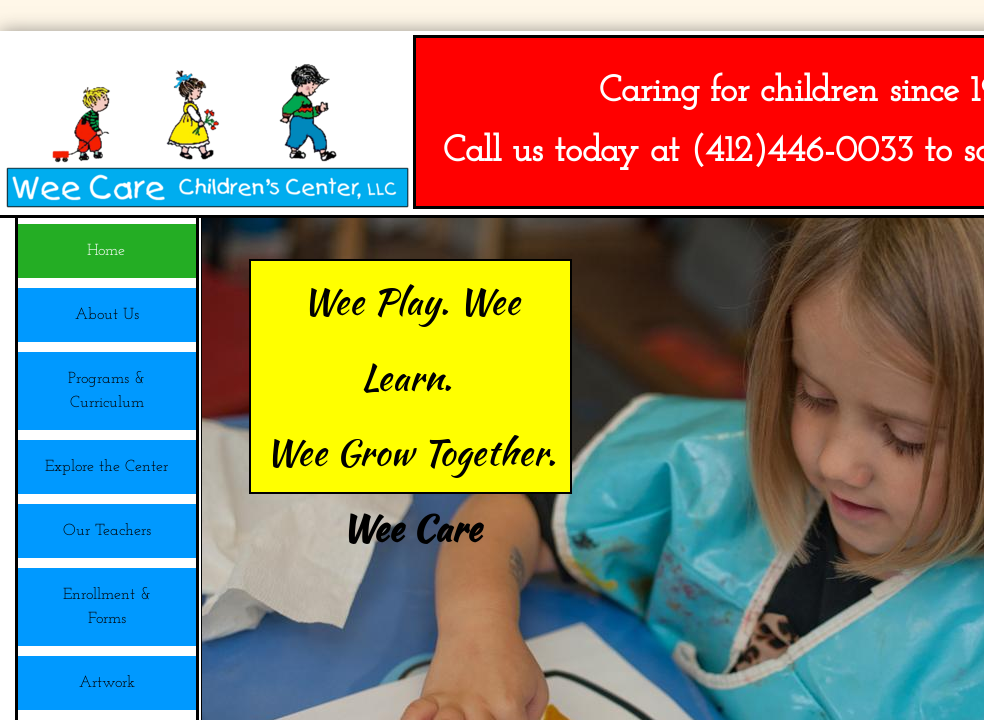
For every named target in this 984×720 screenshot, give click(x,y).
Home (106, 251)
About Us (107, 315)
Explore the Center (106, 467)
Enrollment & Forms (107, 607)
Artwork (107, 683)
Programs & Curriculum (106, 391)
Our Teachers (107, 531)
